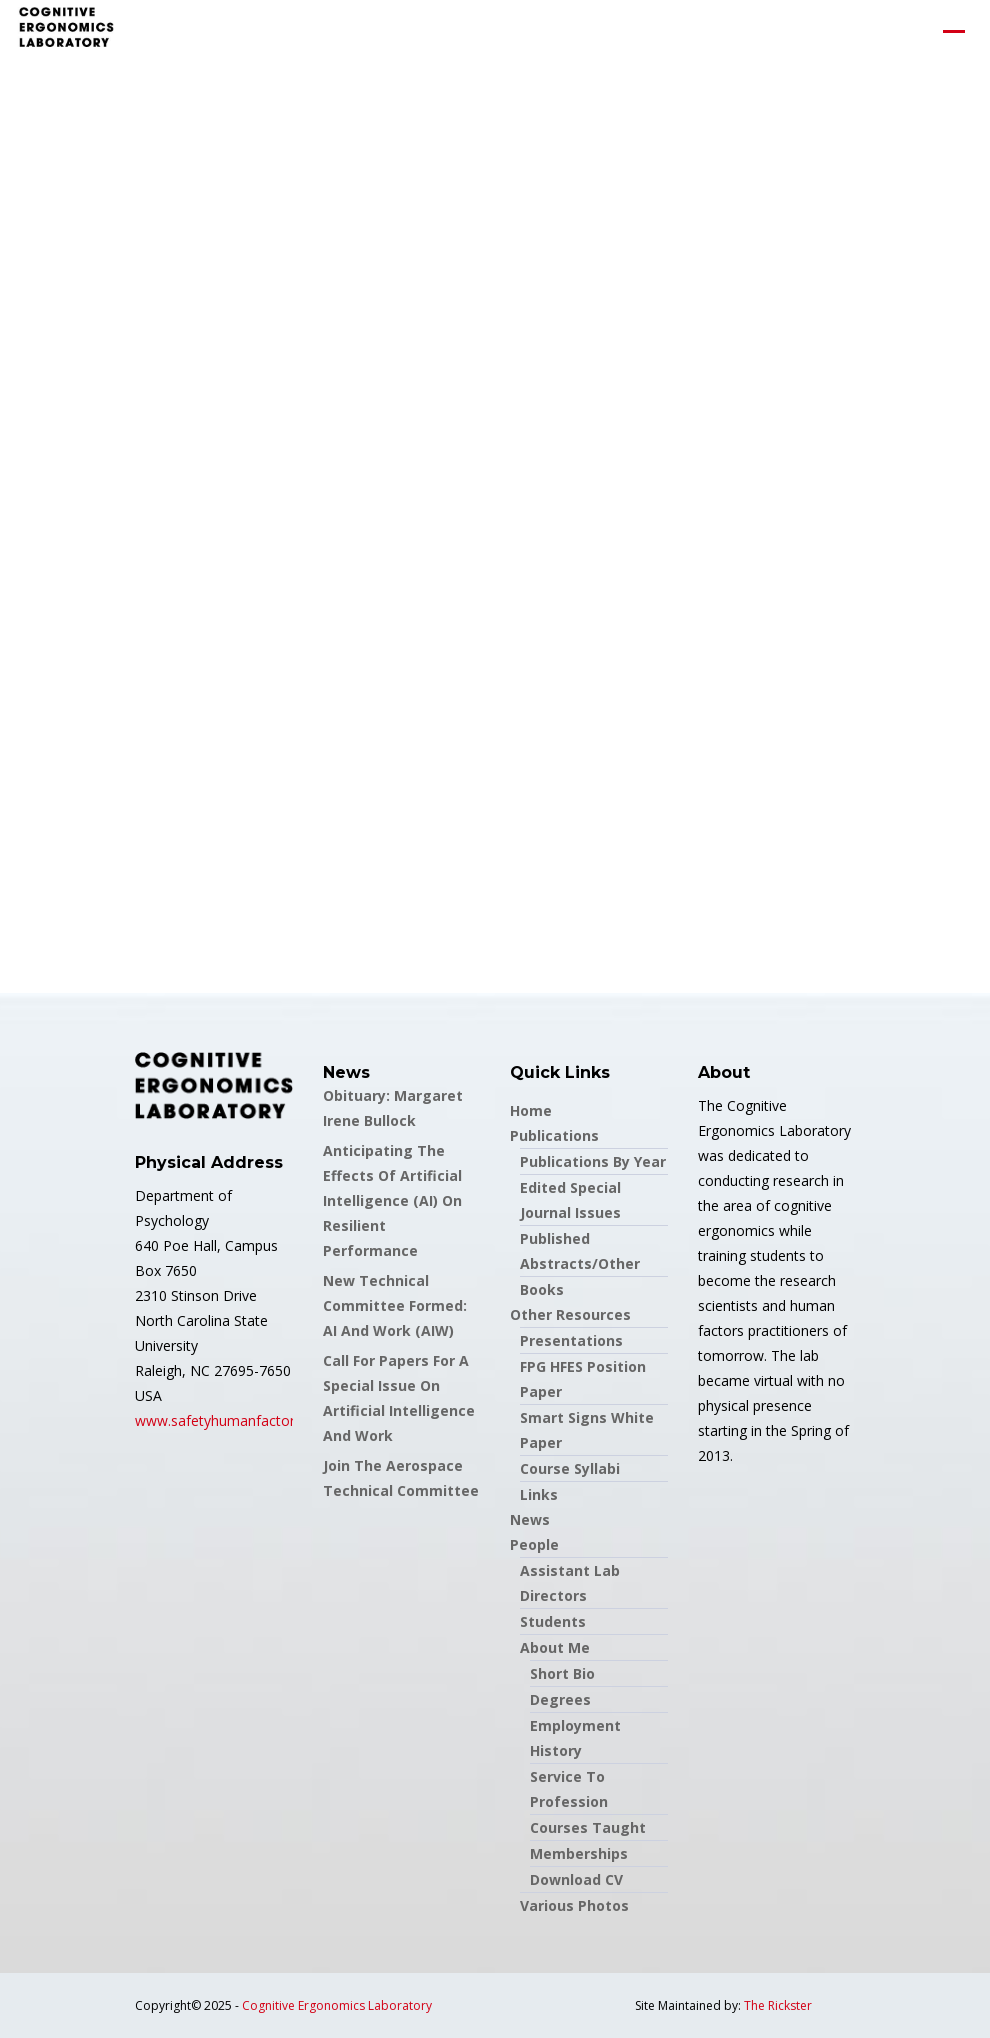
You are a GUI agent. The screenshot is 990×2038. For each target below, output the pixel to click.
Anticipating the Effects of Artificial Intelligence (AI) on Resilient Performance (392, 1200)
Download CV (576, 1879)
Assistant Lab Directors (570, 1583)
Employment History (575, 1738)
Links (539, 1494)
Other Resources (570, 1314)
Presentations (571, 1340)
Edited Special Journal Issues (570, 1200)
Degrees (560, 1699)
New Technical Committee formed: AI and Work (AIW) (395, 1305)
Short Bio (562, 1673)
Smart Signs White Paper (587, 1430)
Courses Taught (588, 1827)
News (530, 1519)
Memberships (579, 1853)
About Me (555, 1647)
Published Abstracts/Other (580, 1251)
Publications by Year (593, 1161)
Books (542, 1289)
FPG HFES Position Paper (583, 1379)
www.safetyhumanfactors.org (231, 1420)
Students (553, 1621)
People (534, 1544)
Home (531, 1110)
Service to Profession (569, 1789)
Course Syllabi (570, 1468)
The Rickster (778, 2005)
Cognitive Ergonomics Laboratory (337, 2005)
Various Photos (574, 1905)
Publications (554, 1135)
